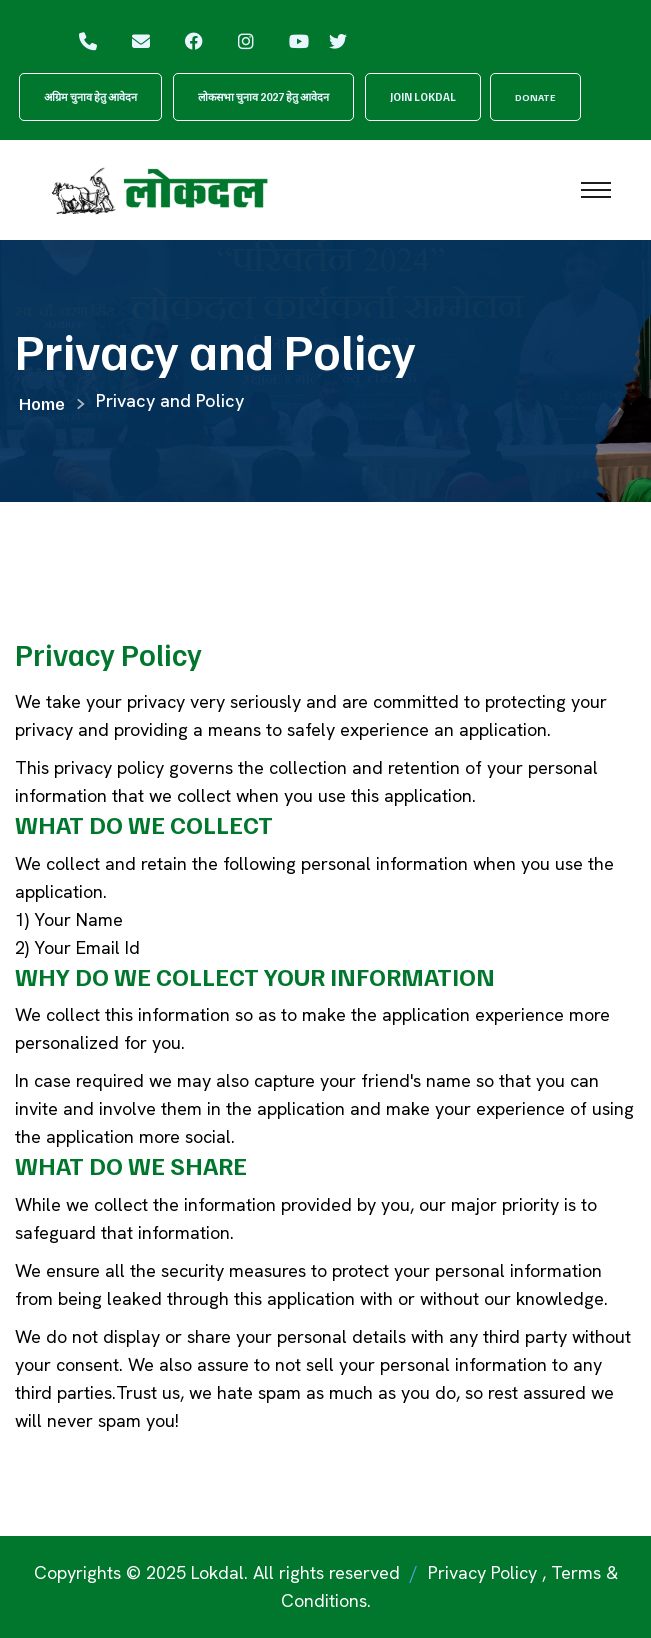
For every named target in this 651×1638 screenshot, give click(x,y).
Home (42, 403)
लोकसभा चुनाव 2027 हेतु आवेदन (263, 96)
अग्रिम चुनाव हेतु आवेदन (90, 96)
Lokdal (217, 1572)
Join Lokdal (423, 96)
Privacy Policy (482, 1572)
